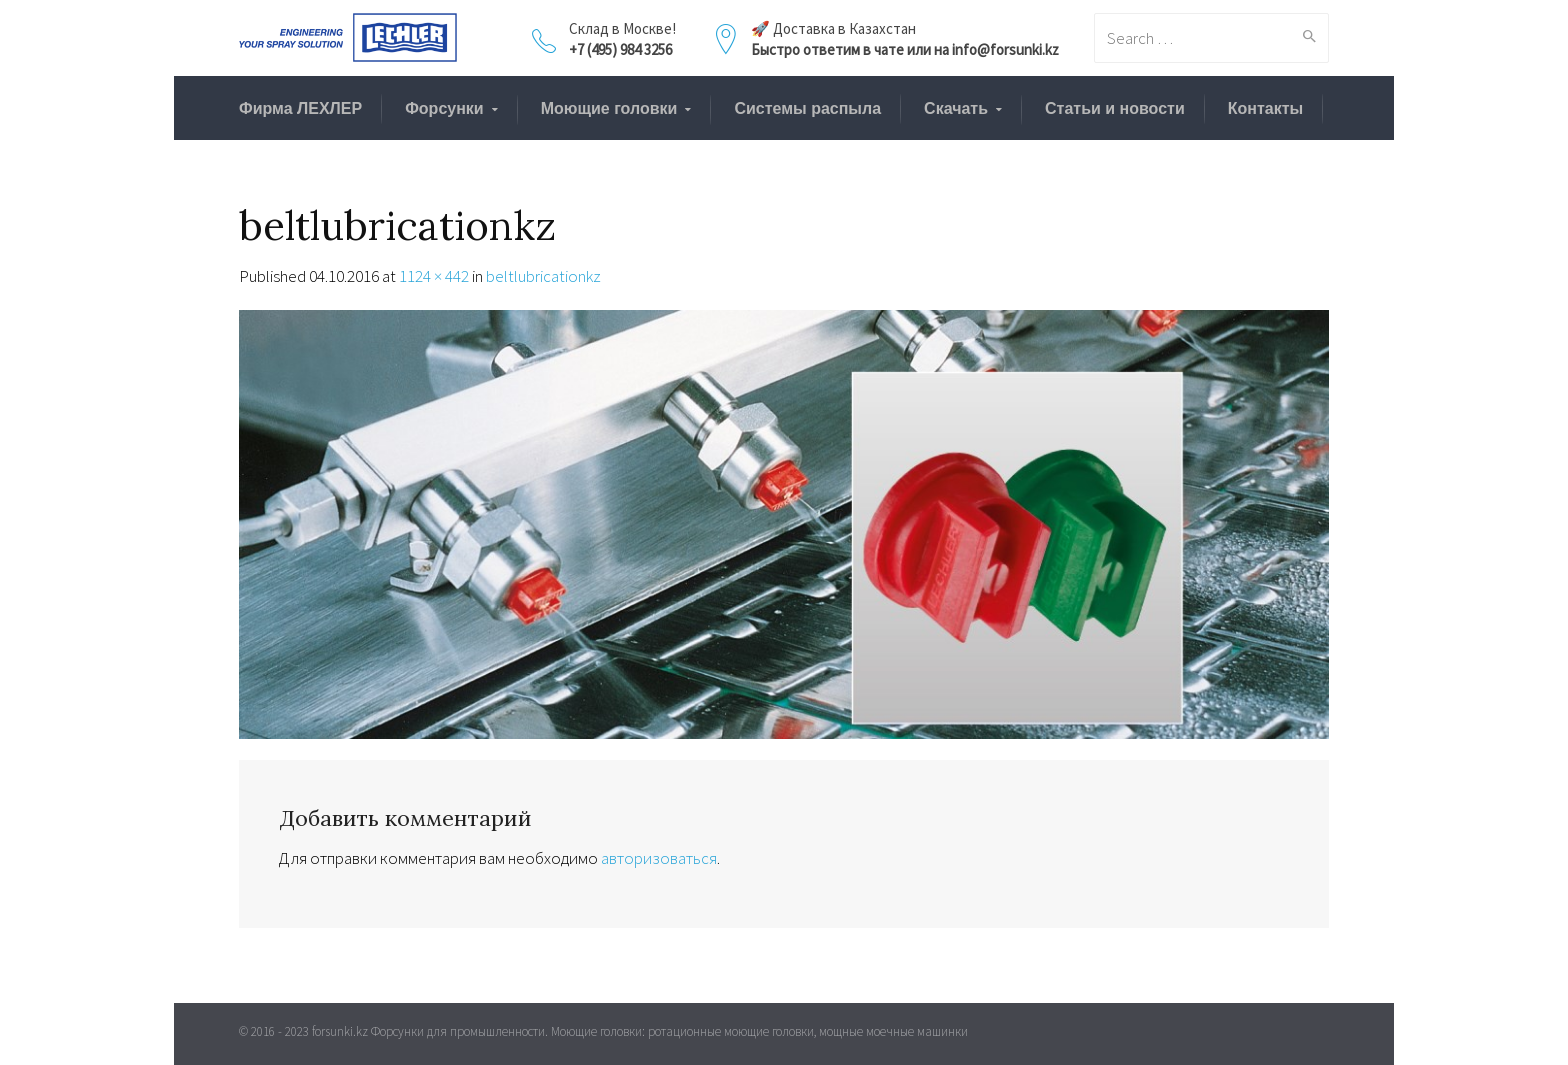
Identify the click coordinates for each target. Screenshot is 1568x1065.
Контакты (1265, 108)
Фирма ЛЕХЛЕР (300, 108)
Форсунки (444, 108)
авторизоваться (659, 858)
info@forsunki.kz (1005, 49)
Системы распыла (807, 108)
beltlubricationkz (543, 276)
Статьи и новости (1115, 108)
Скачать (956, 108)
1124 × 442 (434, 276)
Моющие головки (609, 108)
